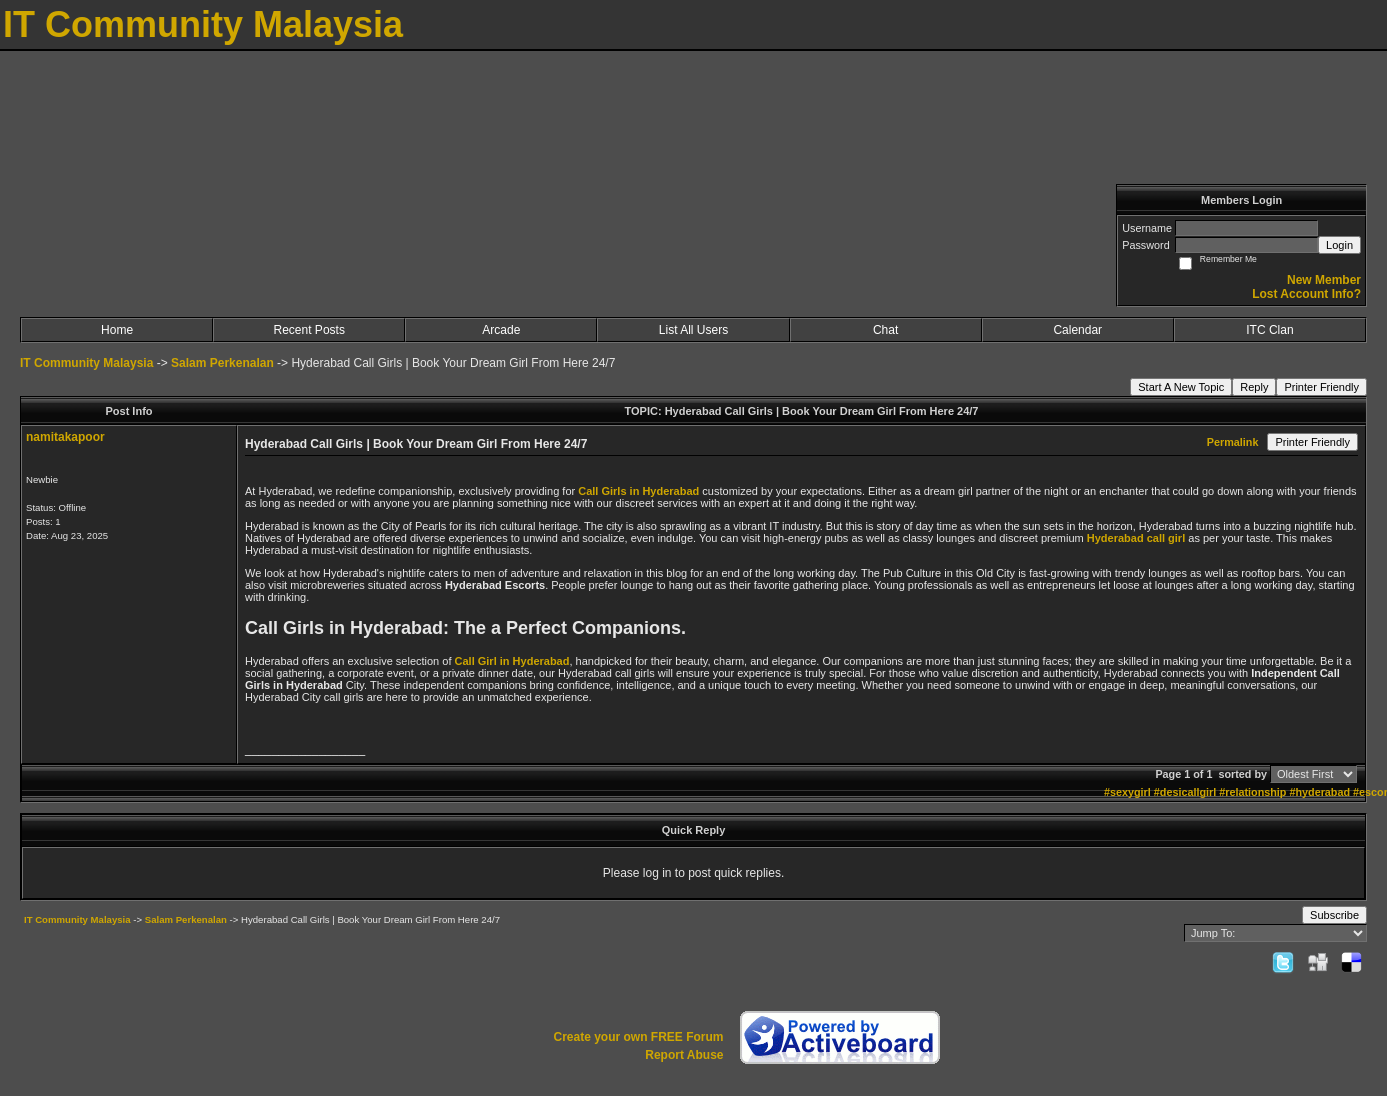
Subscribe (1334, 915)
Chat (885, 330)
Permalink (1233, 442)
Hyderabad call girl (1136, 538)
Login (1339, 245)
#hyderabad (1319, 792)
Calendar (1077, 330)
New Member (1324, 280)
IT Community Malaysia (86, 363)
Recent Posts (309, 330)
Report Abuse (684, 1055)
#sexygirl (1127, 792)
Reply (1254, 387)
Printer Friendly (1321, 387)
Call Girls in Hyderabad (638, 491)
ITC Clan (1269, 330)
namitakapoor (65, 437)
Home (117, 330)
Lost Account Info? (1306, 294)
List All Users (693, 330)
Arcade (501, 330)
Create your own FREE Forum (638, 1037)
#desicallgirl (1185, 792)
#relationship (1252, 792)
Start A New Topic (1181, 387)
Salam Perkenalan (222, 363)
